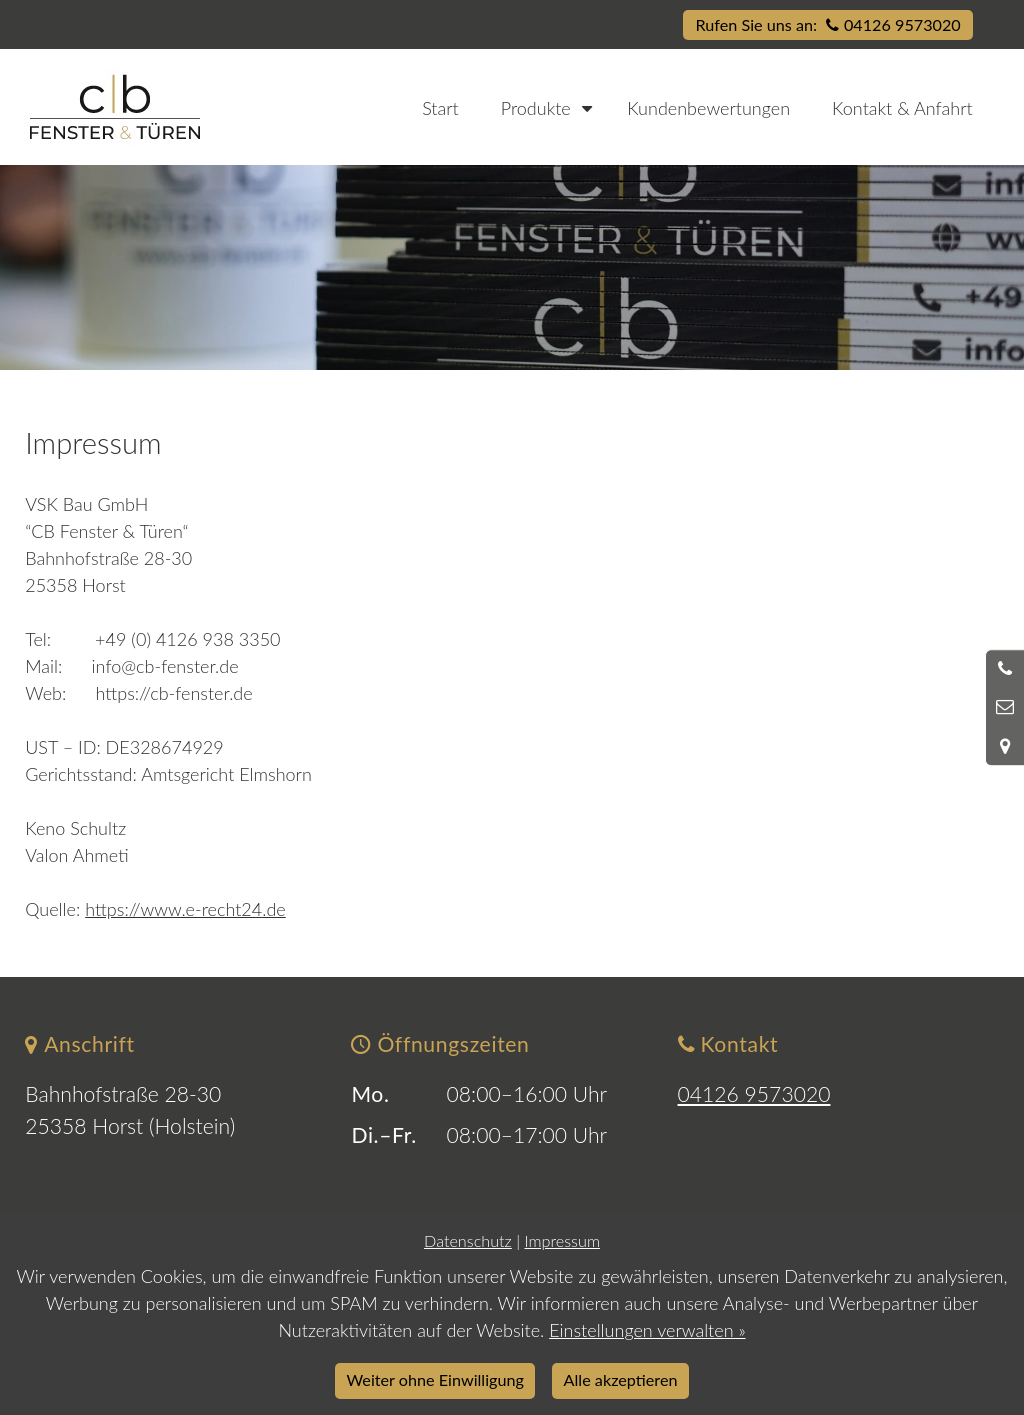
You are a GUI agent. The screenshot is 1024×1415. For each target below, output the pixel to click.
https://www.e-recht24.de (185, 909)
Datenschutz (468, 1240)
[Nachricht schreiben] (1005, 707)
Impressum (561, 1240)
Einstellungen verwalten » (647, 1330)
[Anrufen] (1005, 669)
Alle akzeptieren (621, 1379)
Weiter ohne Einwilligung (435, 1379)
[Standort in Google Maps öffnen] (1005, 746)
